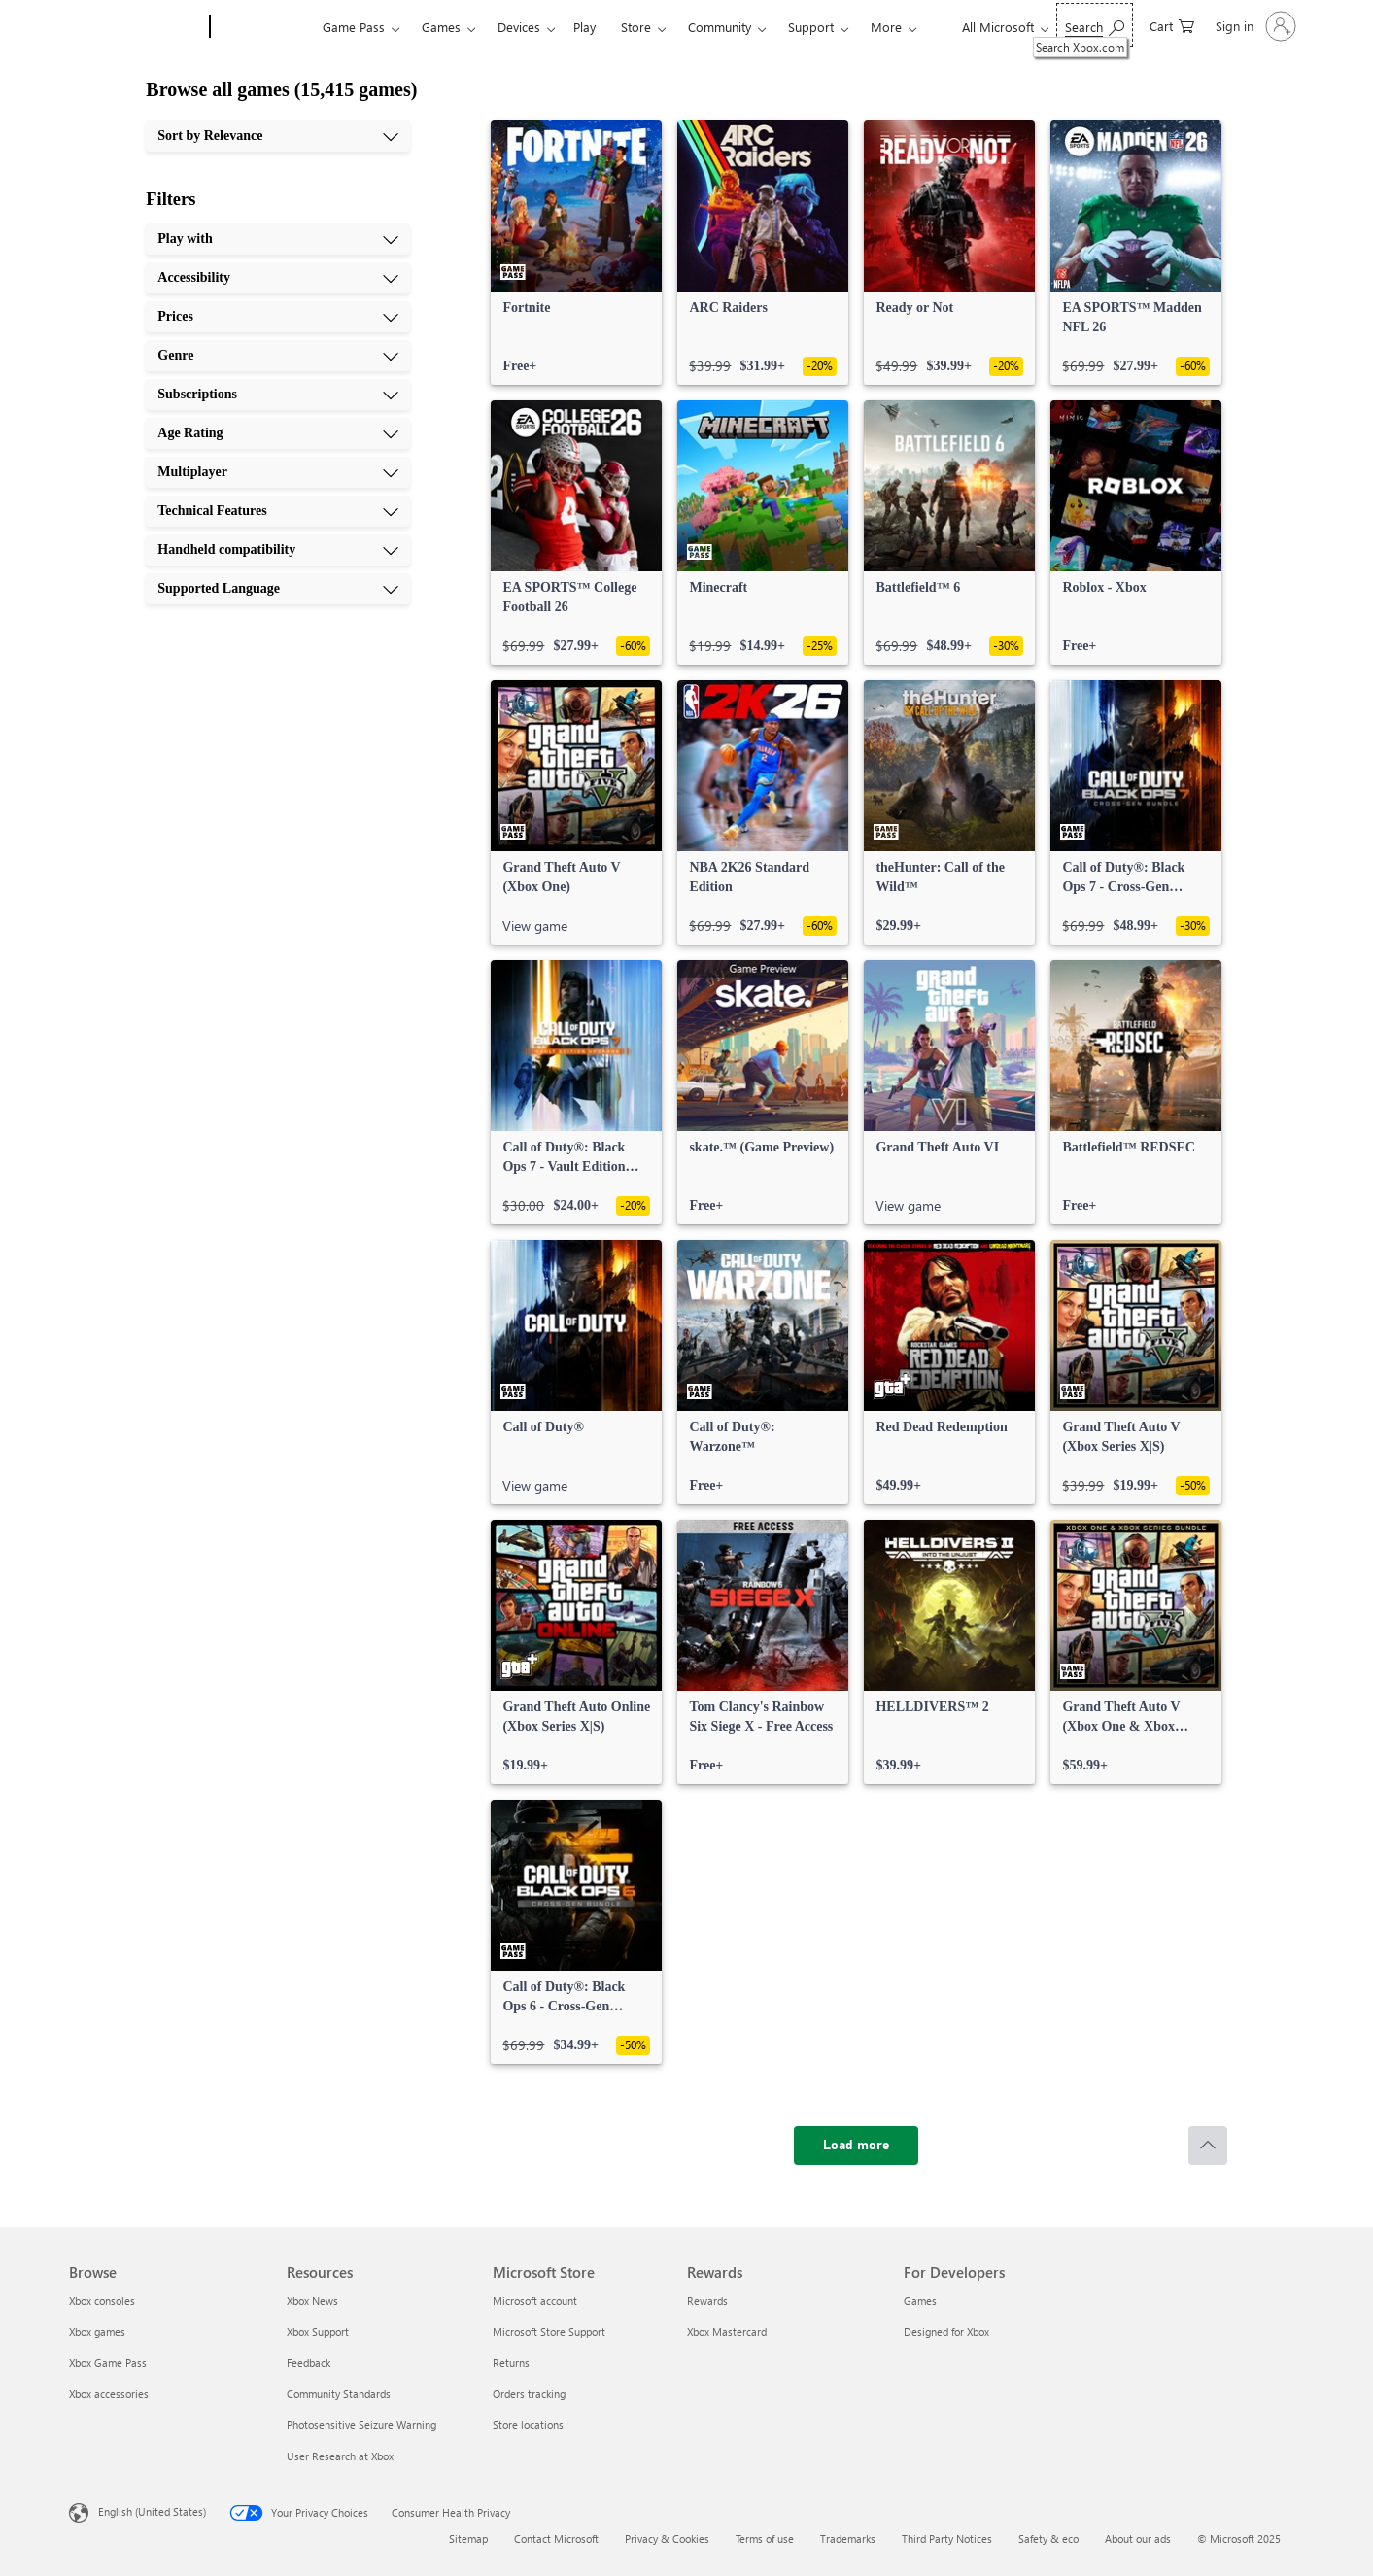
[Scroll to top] (1207, 2145)
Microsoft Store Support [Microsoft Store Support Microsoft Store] (549, 2331)
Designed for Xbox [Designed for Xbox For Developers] (946, 2331)
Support (811, 26)
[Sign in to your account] (1254, 26)
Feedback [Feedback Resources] (308, 2362)
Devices (519, 26)
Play (584, 26)
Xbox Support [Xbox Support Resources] (318, 2331)
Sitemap (468, 2538)
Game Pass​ (354, 26)
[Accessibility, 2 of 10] (278, 277)
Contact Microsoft (556, 2538)
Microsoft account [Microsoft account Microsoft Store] (535, 2300)
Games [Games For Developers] (920, 2300)
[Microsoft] (135, 27)
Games (441, 26)
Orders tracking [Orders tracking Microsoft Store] (529, 2393)
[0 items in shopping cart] (1172, 25)
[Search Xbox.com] (1094, 25)
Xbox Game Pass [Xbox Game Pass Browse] (108, 2362)
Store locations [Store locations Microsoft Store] (528, 2425)
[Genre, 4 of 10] (278, 355)
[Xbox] (264, 27)
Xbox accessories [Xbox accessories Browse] (109, 2393)
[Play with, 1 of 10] (278, 239)
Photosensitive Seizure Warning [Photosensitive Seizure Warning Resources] (361, 2425)
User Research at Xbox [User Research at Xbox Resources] (340, 2456)
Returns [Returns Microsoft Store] (511, 2362)
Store (636, 26)
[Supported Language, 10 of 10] (278, 588)
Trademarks (847, 2538)
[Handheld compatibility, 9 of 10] (278, 550)
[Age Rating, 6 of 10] (278, 433)
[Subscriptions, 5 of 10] (278, 394)
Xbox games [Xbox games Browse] (97, 2331)
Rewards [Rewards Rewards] (707, 2300)
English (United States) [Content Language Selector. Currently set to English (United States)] (152, 2511)
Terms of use (765, 2538)
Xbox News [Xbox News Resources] (312, 2300)
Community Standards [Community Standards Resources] (339, 2393)
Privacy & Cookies (667, 2538)
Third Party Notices (947, 2538)
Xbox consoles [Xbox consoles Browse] (102, 2300)
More (886, 26)
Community (719, 26)
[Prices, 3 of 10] (278, 316)
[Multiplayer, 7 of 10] (278, 472)
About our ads (1138, 2538)
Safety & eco (1048, 2538)
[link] (576, 252)
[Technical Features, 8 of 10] (278, 511)
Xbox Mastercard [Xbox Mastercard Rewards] (727, 2331)
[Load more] (856, 2145)
